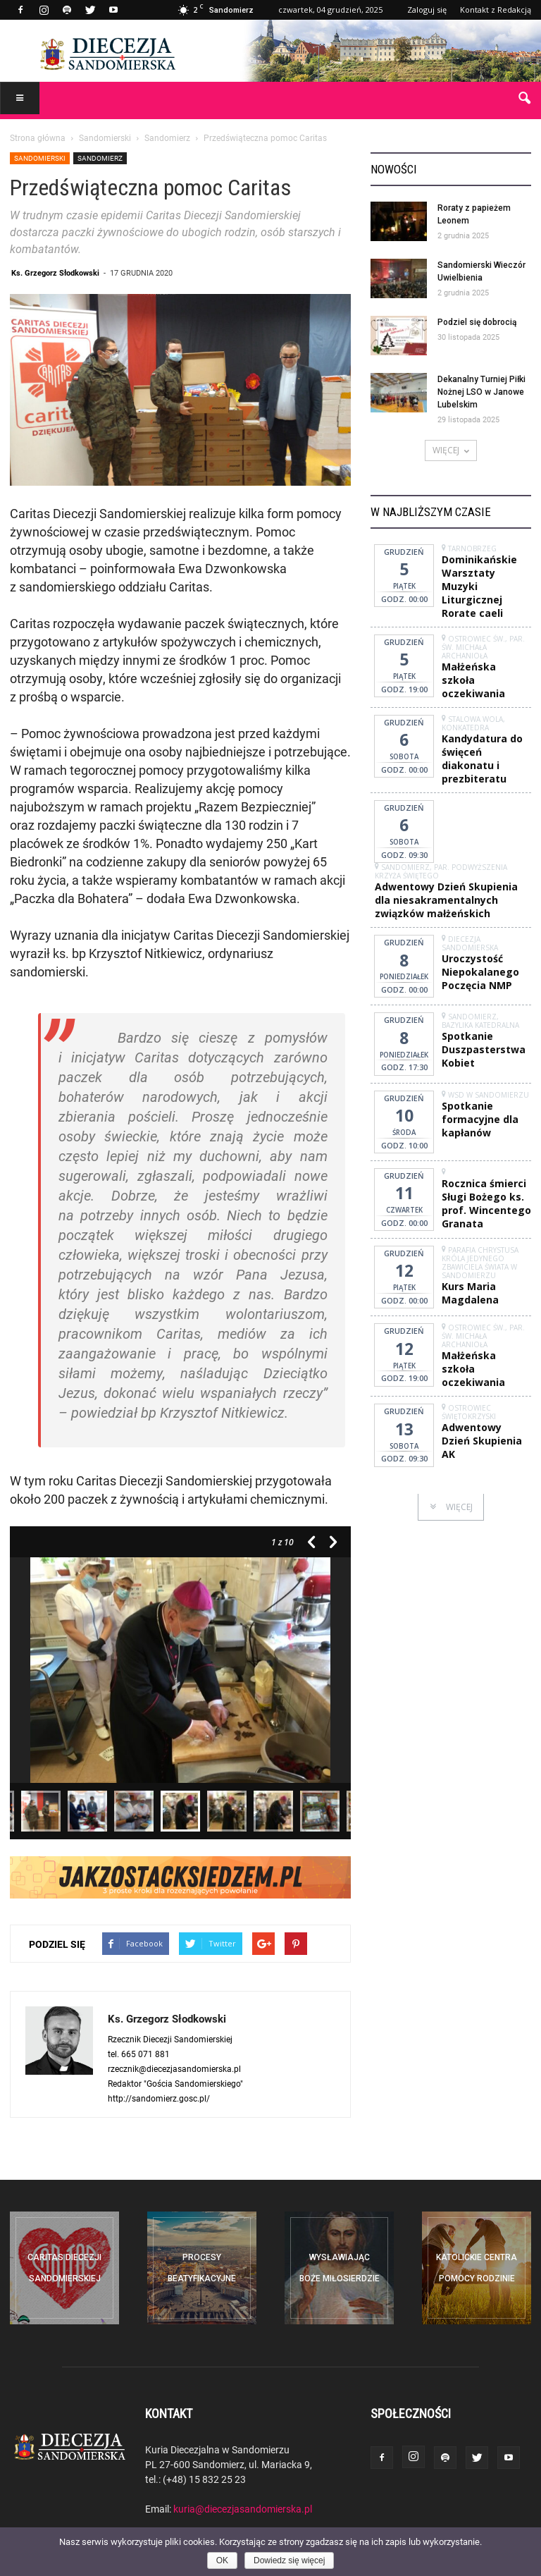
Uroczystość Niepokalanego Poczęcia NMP (480, 972)
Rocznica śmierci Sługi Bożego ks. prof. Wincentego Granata (486, 1203)
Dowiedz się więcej (289, 2560)
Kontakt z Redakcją (495, 9)
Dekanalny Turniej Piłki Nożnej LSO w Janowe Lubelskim (481, 392)
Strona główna (38, 137)
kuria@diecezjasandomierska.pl (242, 2508)
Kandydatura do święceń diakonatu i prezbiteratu (482, 758)
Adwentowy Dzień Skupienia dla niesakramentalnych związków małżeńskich (446, 900)
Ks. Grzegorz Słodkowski (55, 272)
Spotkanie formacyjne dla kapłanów (480, 1119)
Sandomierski (40, 158)
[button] (524, 99)
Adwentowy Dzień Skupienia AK (482, 1441)
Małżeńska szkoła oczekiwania (473, 680)
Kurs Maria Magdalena (470, 1293)
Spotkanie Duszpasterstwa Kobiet (484, 1049)
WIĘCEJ (451, 450)
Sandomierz (100, 158)
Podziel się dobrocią (476, 322)
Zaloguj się (427, 9)
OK (222, 2560)
